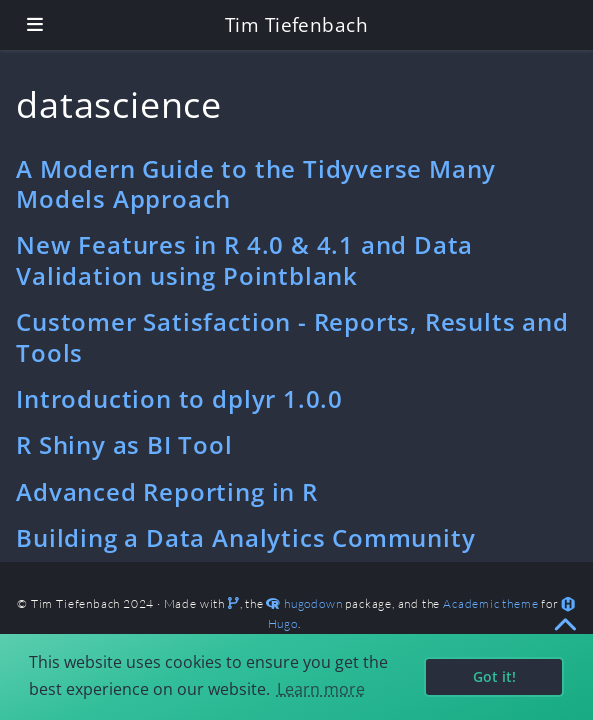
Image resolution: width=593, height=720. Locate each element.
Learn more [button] (321, 689)
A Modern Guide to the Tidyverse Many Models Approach (256, 183)
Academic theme (490, 603)
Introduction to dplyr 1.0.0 (179, 398)
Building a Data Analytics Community (245, 537)
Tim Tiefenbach (297, 24)
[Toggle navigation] (35, 24)
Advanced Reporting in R (167, 491)
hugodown (313, 603)
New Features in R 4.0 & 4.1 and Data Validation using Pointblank (244, 259)
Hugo (283, 623)
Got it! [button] (494, 676)
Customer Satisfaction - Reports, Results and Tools (292, 336)
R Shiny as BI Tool (124, 444)
